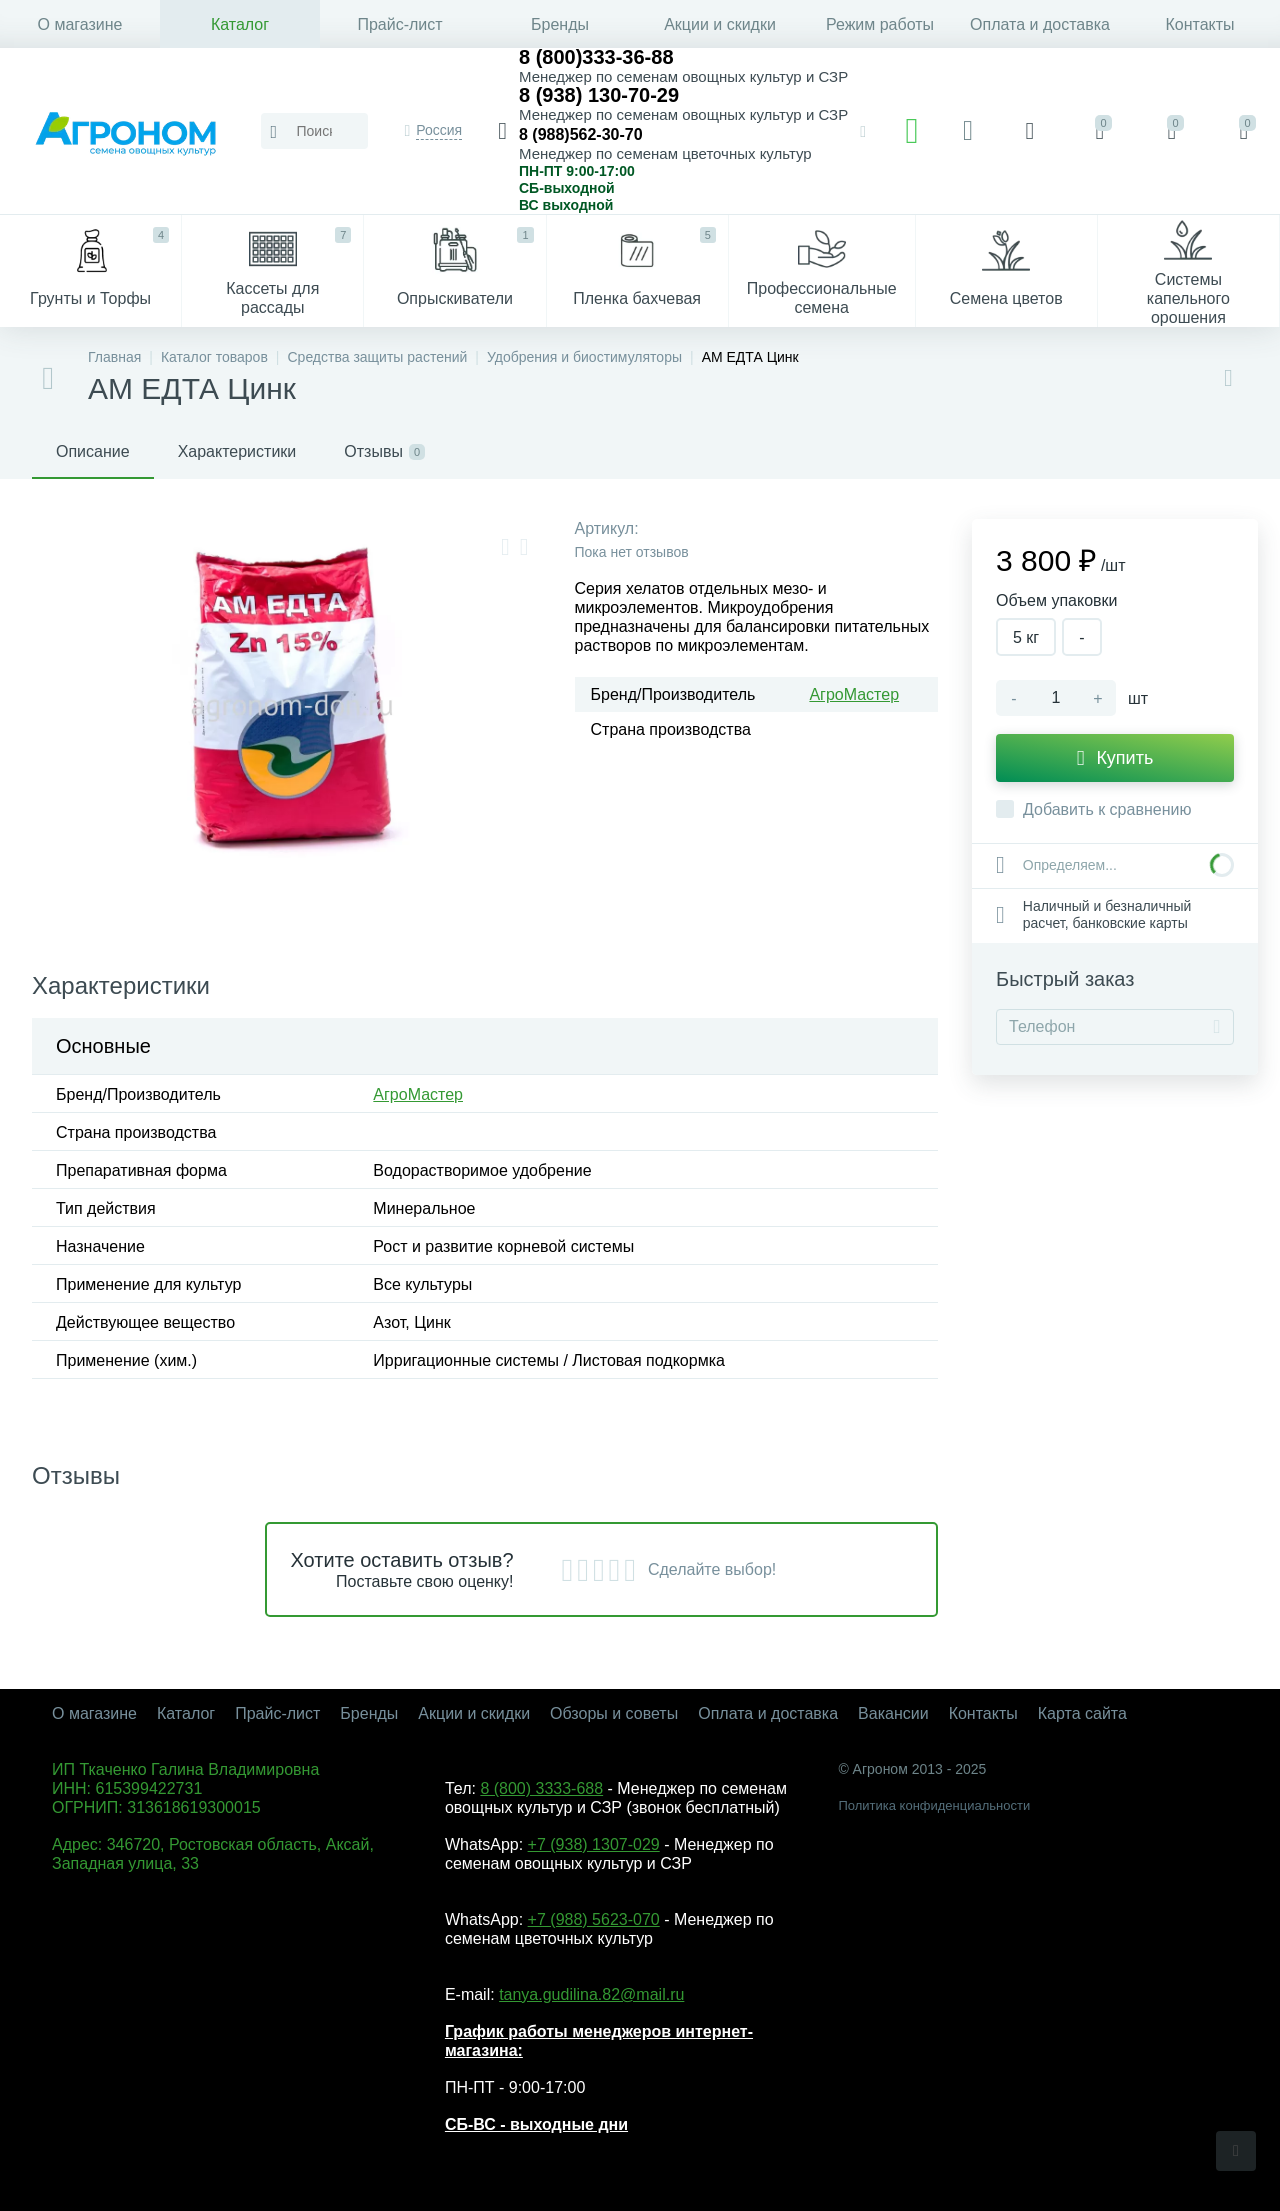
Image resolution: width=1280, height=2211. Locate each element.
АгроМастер (854, 694)
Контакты (1199, 24)
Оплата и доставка (1040, 24)
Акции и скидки (720, 24)
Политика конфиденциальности (934, 1805)
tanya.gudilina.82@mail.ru (591, 1994)
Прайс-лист (399, 24)
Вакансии (893, 1713)
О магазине (80, 24)
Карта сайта (1082, 1713)
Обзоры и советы (614, 1713)
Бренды (560, 24)
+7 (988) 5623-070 (594, 1919)
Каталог (240, 24)
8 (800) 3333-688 (541, 1788)
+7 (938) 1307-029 (594, 1844)
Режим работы (880, 24)
